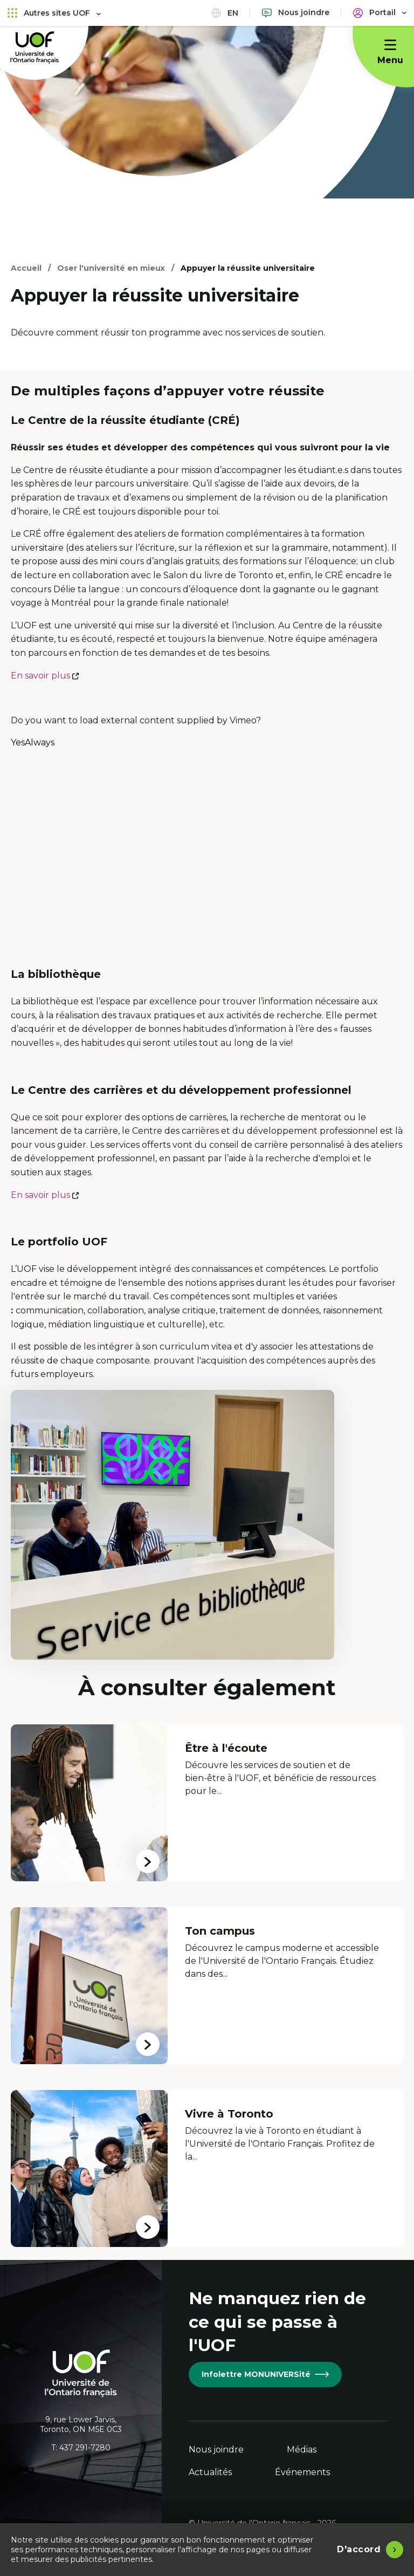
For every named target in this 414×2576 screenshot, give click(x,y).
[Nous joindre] (296, 12)
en (224, 13)
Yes (18, 742)
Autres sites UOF (54, 13)
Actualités (210, 2472)
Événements (302, 2472)
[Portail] (380, 12)
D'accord (359, 2549)
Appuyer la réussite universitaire (248, 268)
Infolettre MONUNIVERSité (265, 2374)
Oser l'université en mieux (111, 268)
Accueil (26, 268)
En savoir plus (45, 675)
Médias (301, 2449)
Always (39, 742)
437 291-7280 (85, 2447)
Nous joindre (216, 2449)
